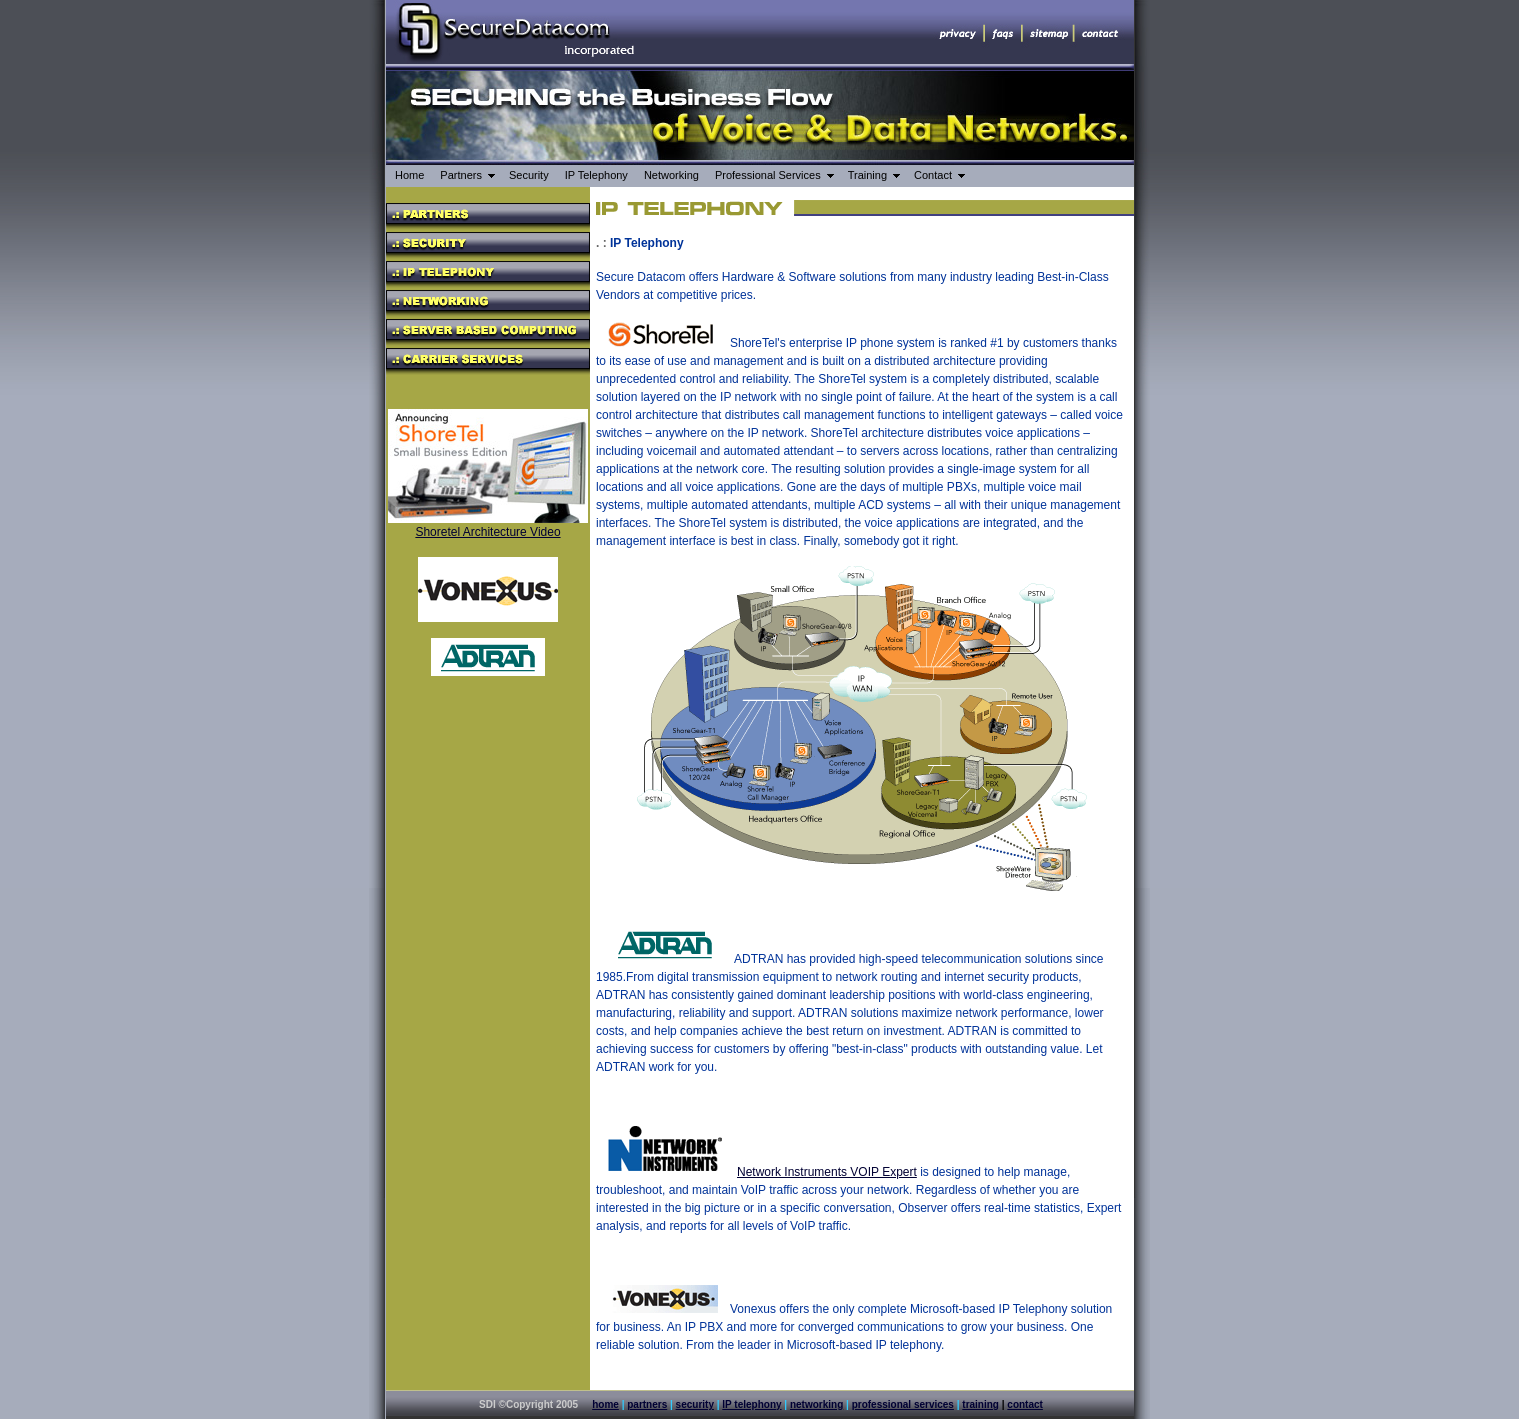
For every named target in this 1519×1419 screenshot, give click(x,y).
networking (816, 1404)
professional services (903, 1404)
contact (1025, 1404)
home (605, 1404)
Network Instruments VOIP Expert (827, 1172)
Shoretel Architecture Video (487, 532)
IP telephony (751, 1404)
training (980, 1404)
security (695, 1404)
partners (647, 1404)
